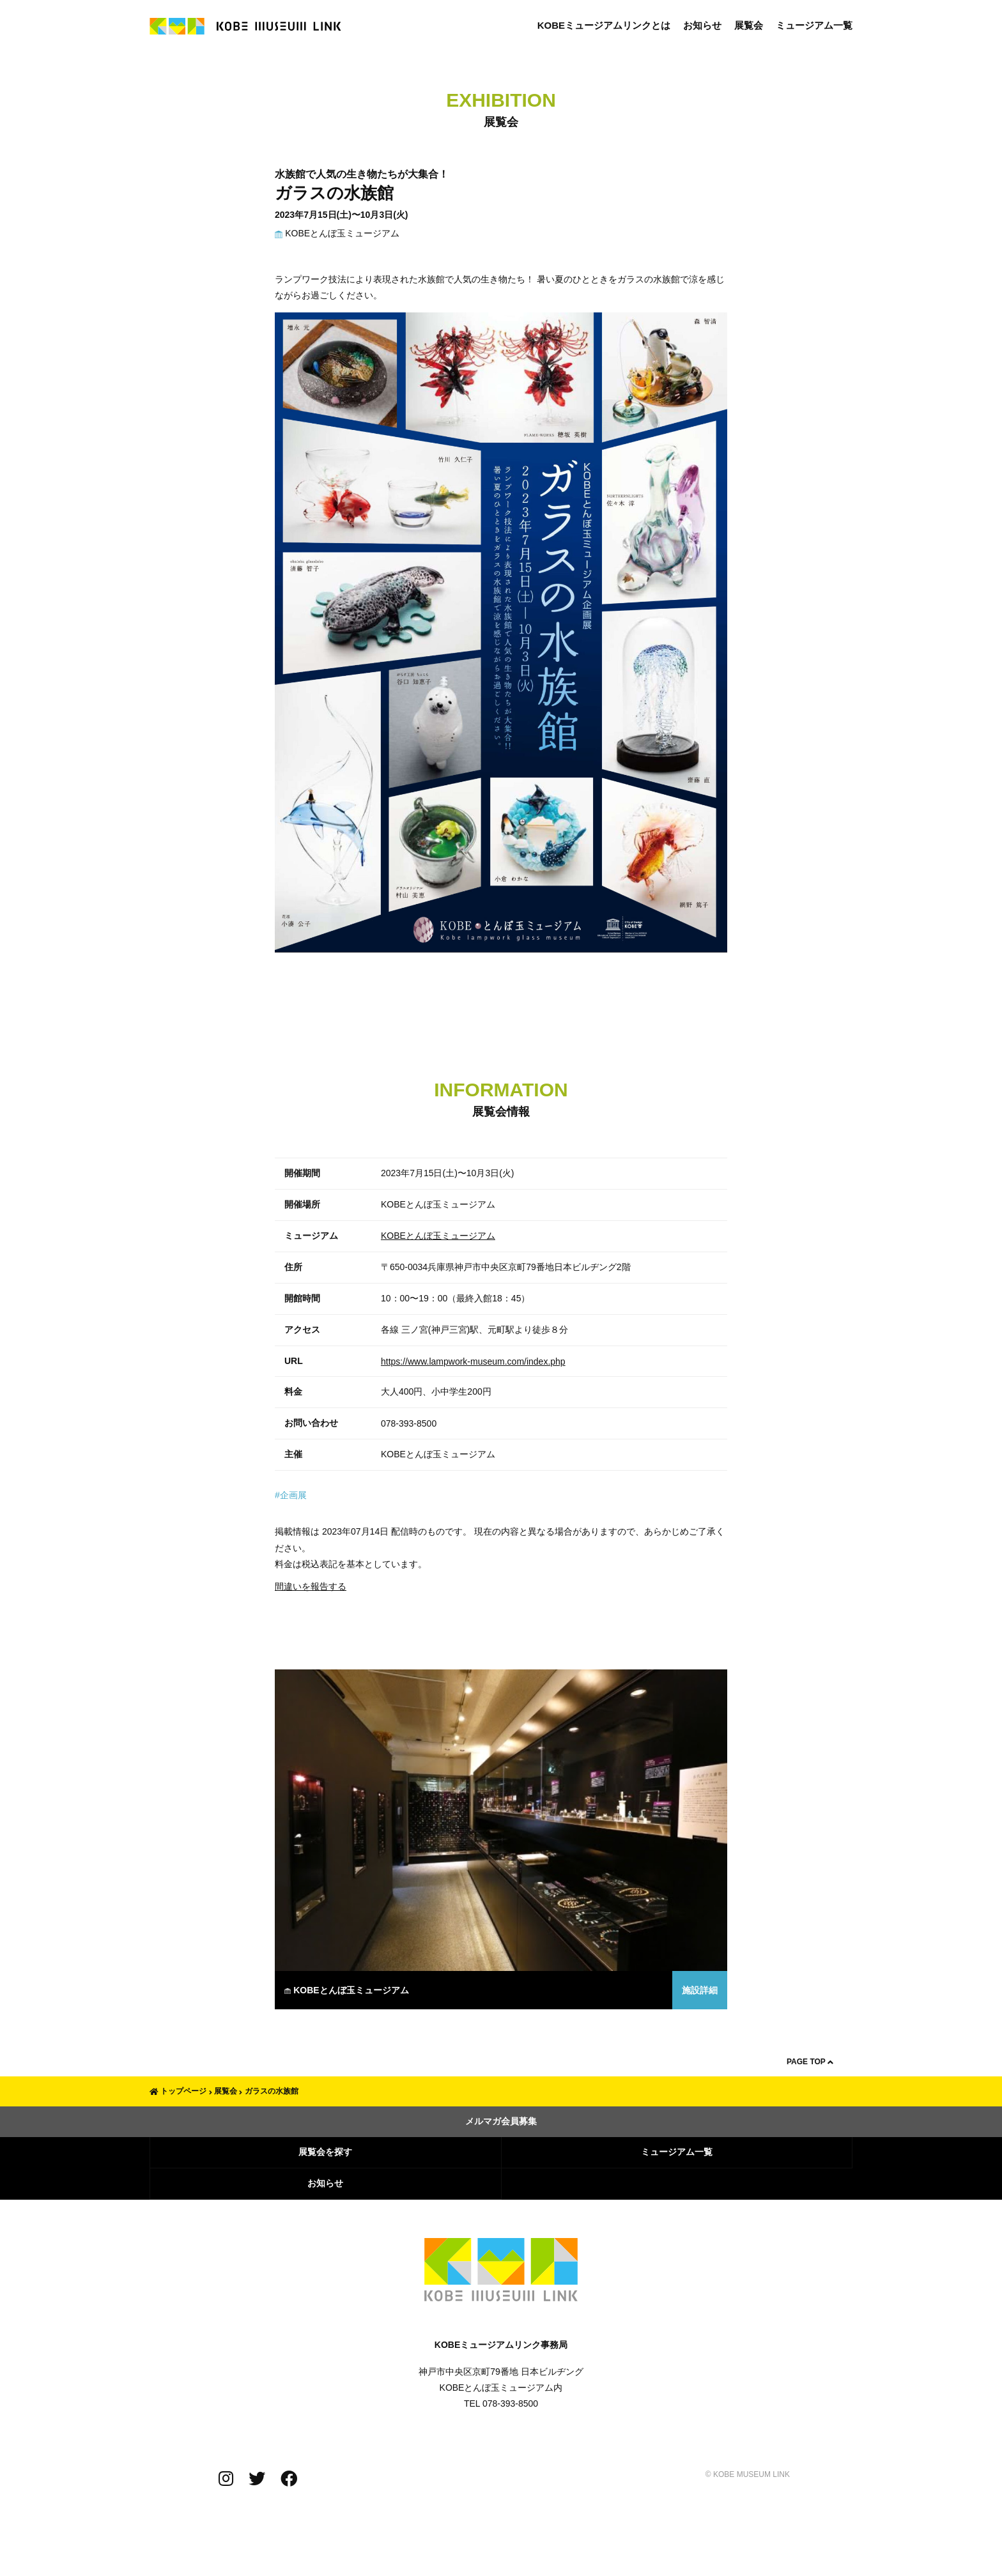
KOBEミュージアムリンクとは (603, 25)
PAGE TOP (810, 2062)
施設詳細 (700, 1990)
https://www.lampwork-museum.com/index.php (473, 1361)
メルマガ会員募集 (501, 2121)
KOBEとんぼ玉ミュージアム (337, 233)
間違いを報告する (310, 1586)
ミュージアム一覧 (814, 25)
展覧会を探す (325, 2152)
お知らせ (702, 25)
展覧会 (748, 25)
